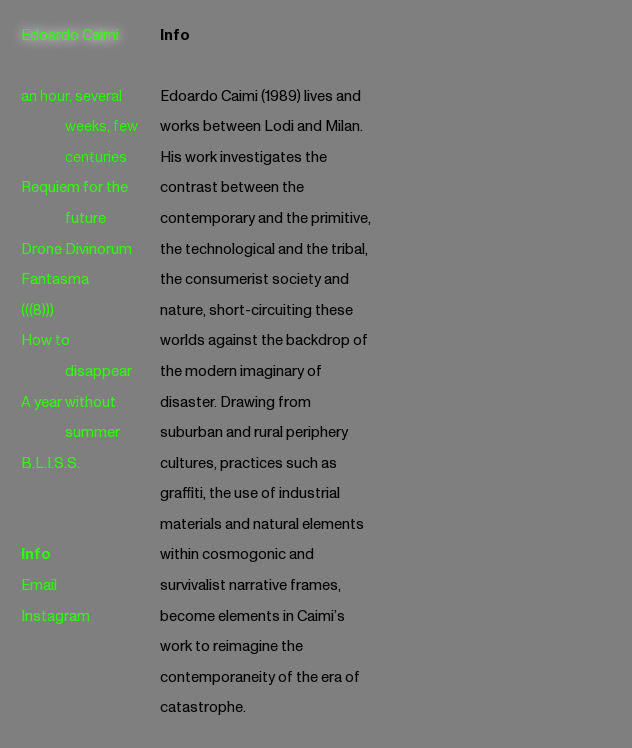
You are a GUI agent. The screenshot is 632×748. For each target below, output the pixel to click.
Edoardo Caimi (70, 35)
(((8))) (37, 310)
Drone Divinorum (76, 249)
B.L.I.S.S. (50, 463)
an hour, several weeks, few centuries (80, 127)
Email (39, 585)
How (36, 340)
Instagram (55, 616)
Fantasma (55, 279)
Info (36, 554)
